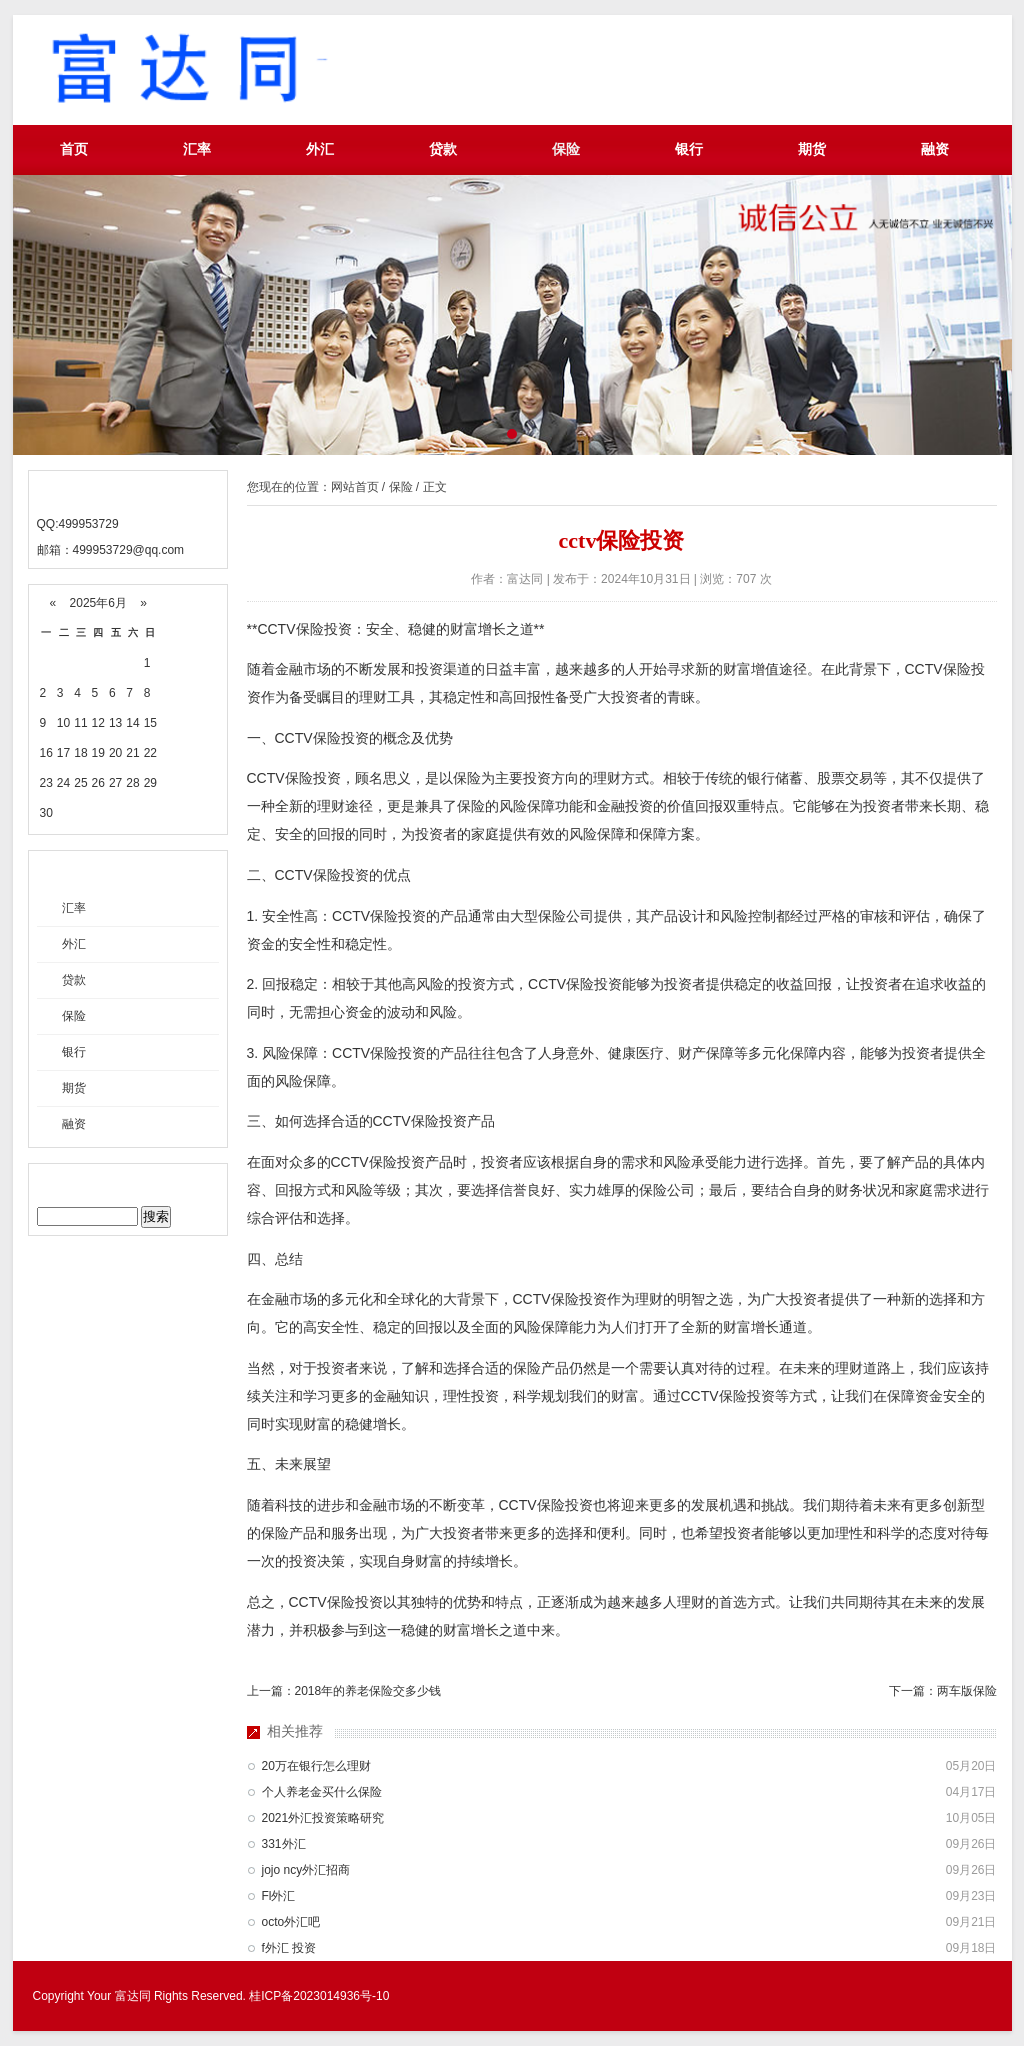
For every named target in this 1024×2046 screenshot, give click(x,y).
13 (115, 723)
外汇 (320, 149)
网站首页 (355, 487)
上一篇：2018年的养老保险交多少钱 (344, 1691)
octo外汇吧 (291, 1922)
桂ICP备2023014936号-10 (319, 1996)
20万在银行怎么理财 (316, 1766)
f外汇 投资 (289, 1948)
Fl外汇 (279, 1896)
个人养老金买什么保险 (322, 1792)
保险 (566, 149)
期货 (812, 149)
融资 (935, 149)
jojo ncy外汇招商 (306, 1870)
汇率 (197, 149)
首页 (74, 149)
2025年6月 (98, 603)
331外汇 (284, 1844)
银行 (689, 149)
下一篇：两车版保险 (943, 1691)
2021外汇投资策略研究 (323, 1818)
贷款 (443, 149)
